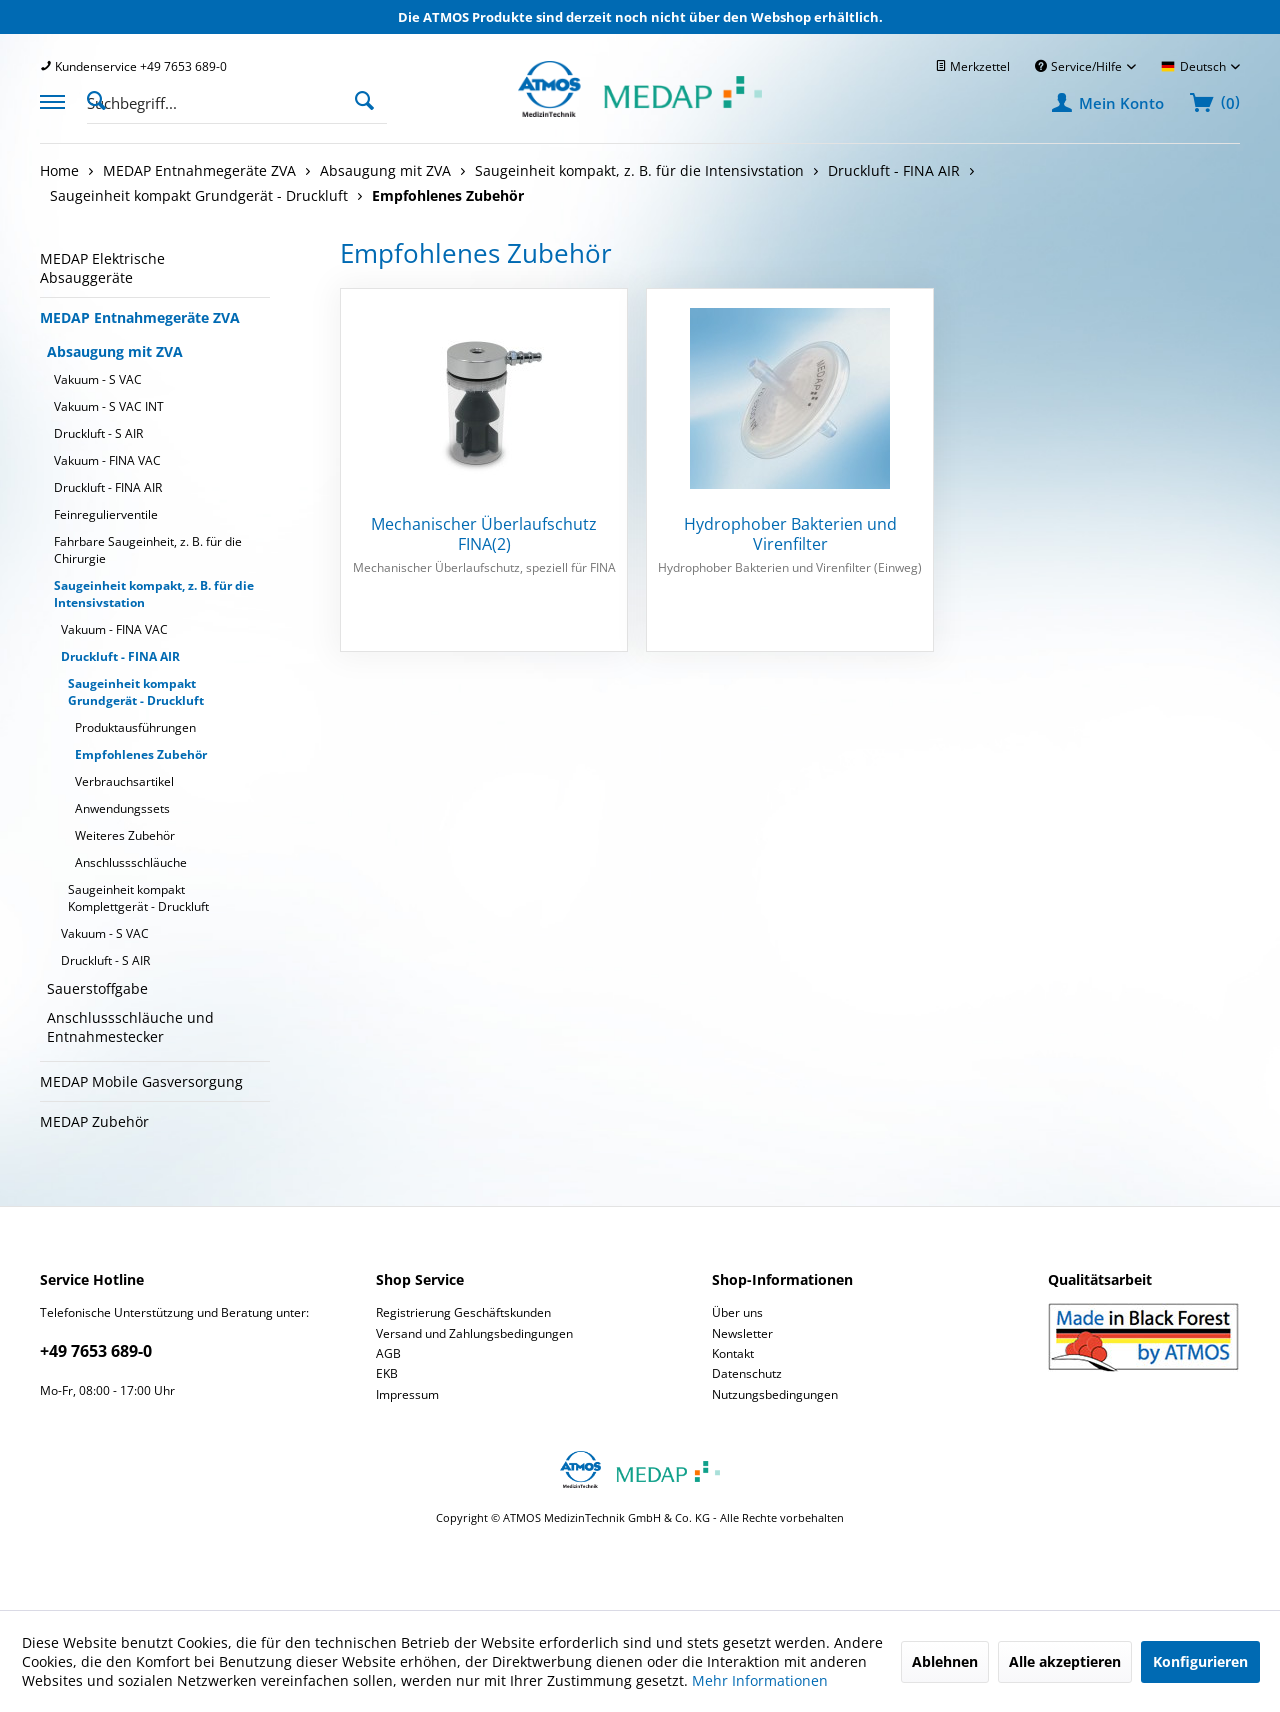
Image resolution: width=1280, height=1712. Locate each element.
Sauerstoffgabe (97, 988)
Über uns (737, 1312)
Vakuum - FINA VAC (107, 460)
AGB (388, 1353)
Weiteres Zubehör (125, 835)
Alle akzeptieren (1065, 1661)
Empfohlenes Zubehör (141, 754)
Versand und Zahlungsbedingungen (474, 1333)
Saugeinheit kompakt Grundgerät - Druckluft (136, 692)
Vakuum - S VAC (98, 379)
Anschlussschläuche (131, 862)
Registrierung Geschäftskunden (463, 1312)
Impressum (407, 1394)
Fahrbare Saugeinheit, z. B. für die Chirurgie (148, 550)
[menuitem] (133, 66)
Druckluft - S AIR (98, 433)
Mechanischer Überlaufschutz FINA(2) (484, 534)
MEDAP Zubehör (94, 1121)
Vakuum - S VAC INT (109, 406)
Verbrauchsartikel (124, 781)
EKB (387, 1373)
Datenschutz (747, 1373)
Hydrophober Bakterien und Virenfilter (790, 534)
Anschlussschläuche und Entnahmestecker (130, 1027)
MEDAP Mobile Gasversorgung (141, 1081)
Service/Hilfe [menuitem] (1080, 66)
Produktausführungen (135, 727)
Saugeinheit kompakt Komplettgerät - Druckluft (138, 898)
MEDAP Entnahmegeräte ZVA (140, 317)
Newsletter (742, 1333)
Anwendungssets (122, 808)
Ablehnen (945, 1661)
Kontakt (733, 1353)
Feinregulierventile (106, 514)
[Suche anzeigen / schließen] (102, 99)
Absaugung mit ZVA (115, 351)
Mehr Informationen (760, 1680)
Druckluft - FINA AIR (108, 487)
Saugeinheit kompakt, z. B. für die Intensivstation (154, 594)
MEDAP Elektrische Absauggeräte (102, 268)
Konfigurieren (1200, 1661)
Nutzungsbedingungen (775, 1394)
